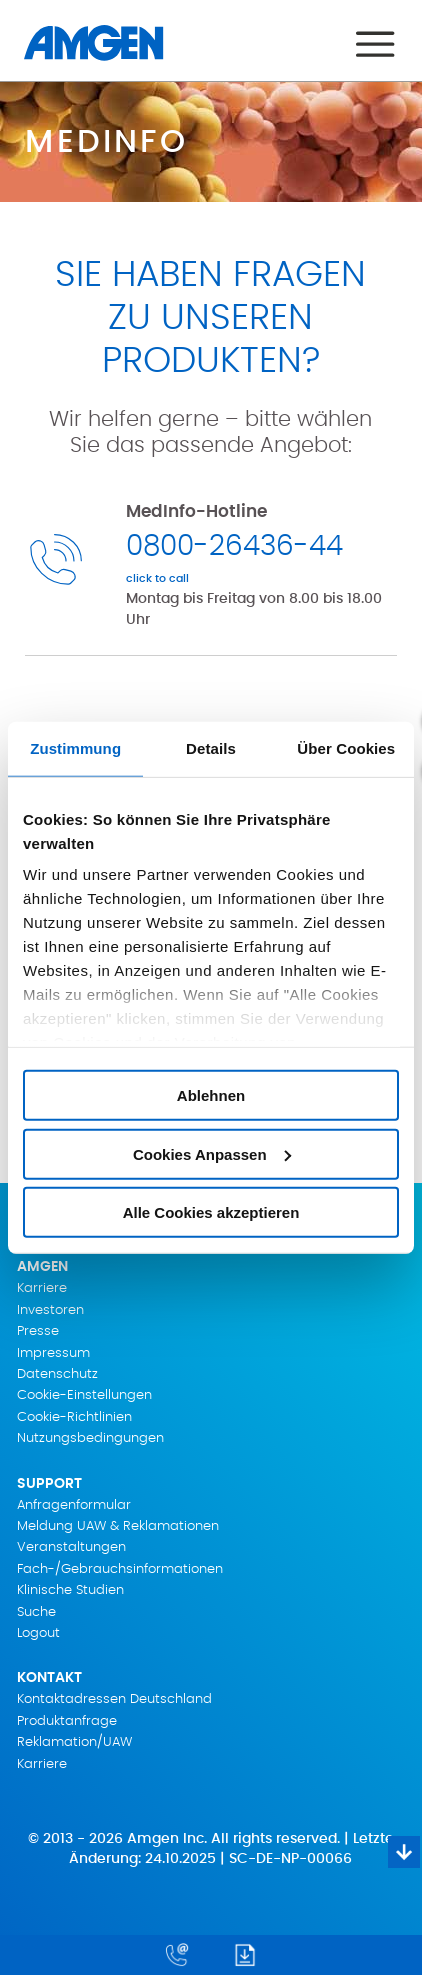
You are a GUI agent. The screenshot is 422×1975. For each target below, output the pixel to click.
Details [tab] (211, 747)
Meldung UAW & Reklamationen (118, 1526)
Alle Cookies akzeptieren (211, 1212)
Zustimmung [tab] (75, 747)
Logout (38, 1633)
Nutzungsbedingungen (90, 1438)
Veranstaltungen (71, 1547)
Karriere (42, 1288)
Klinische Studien (70, 1590)
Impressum (53, 1353)
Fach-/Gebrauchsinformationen (120, 1569)
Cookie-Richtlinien (74, 1417)
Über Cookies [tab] (346, 747)
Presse (38, 1331)
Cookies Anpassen (212, 1153)
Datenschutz (57, 1374)
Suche (36, 1612)
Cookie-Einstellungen (84, 1395)
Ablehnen (211, 1095)
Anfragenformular (74, 1505)
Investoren (50, 1310)
